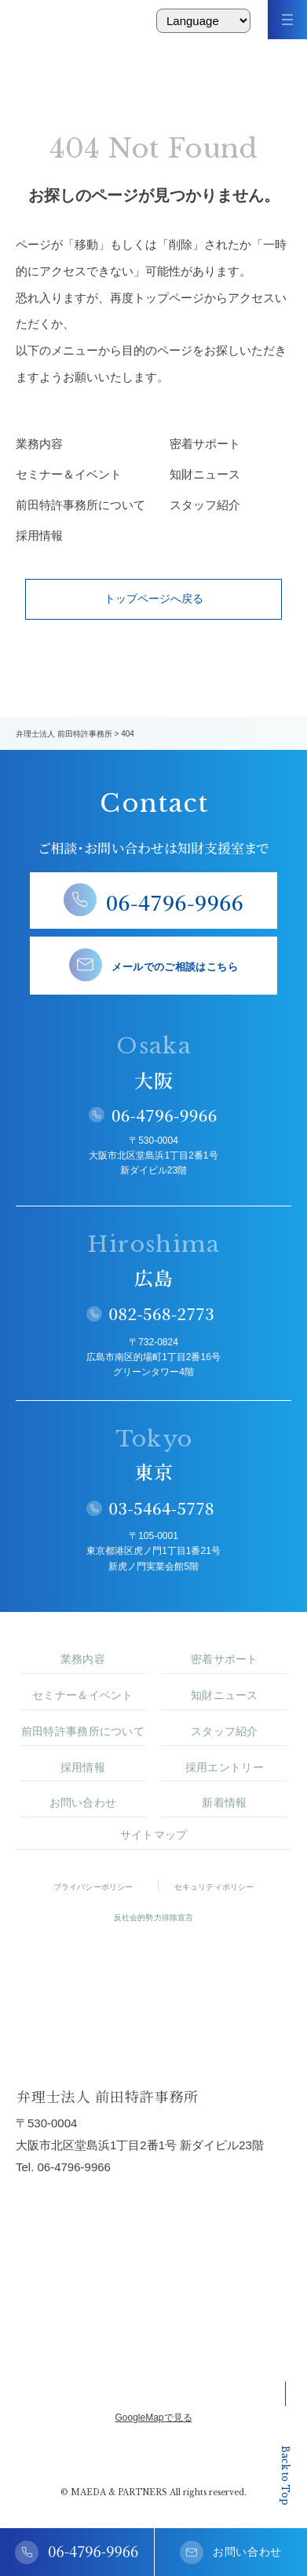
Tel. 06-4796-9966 (63, 2167)
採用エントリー (224, 1767)
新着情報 (224, 1802)
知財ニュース (205, 474)
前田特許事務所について (77, 505)
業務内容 (39, 443)
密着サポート (205, 443)
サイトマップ (154, 1834)
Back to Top (285, 2443)
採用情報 (39, 535)
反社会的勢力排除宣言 (154, 1917)
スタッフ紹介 (205, 505)
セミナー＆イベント (69, 474)
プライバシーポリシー (93, 1887)
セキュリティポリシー (214, 1887)
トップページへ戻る (153, 598)
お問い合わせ (83, 1802)
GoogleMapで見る (153, 2417)
